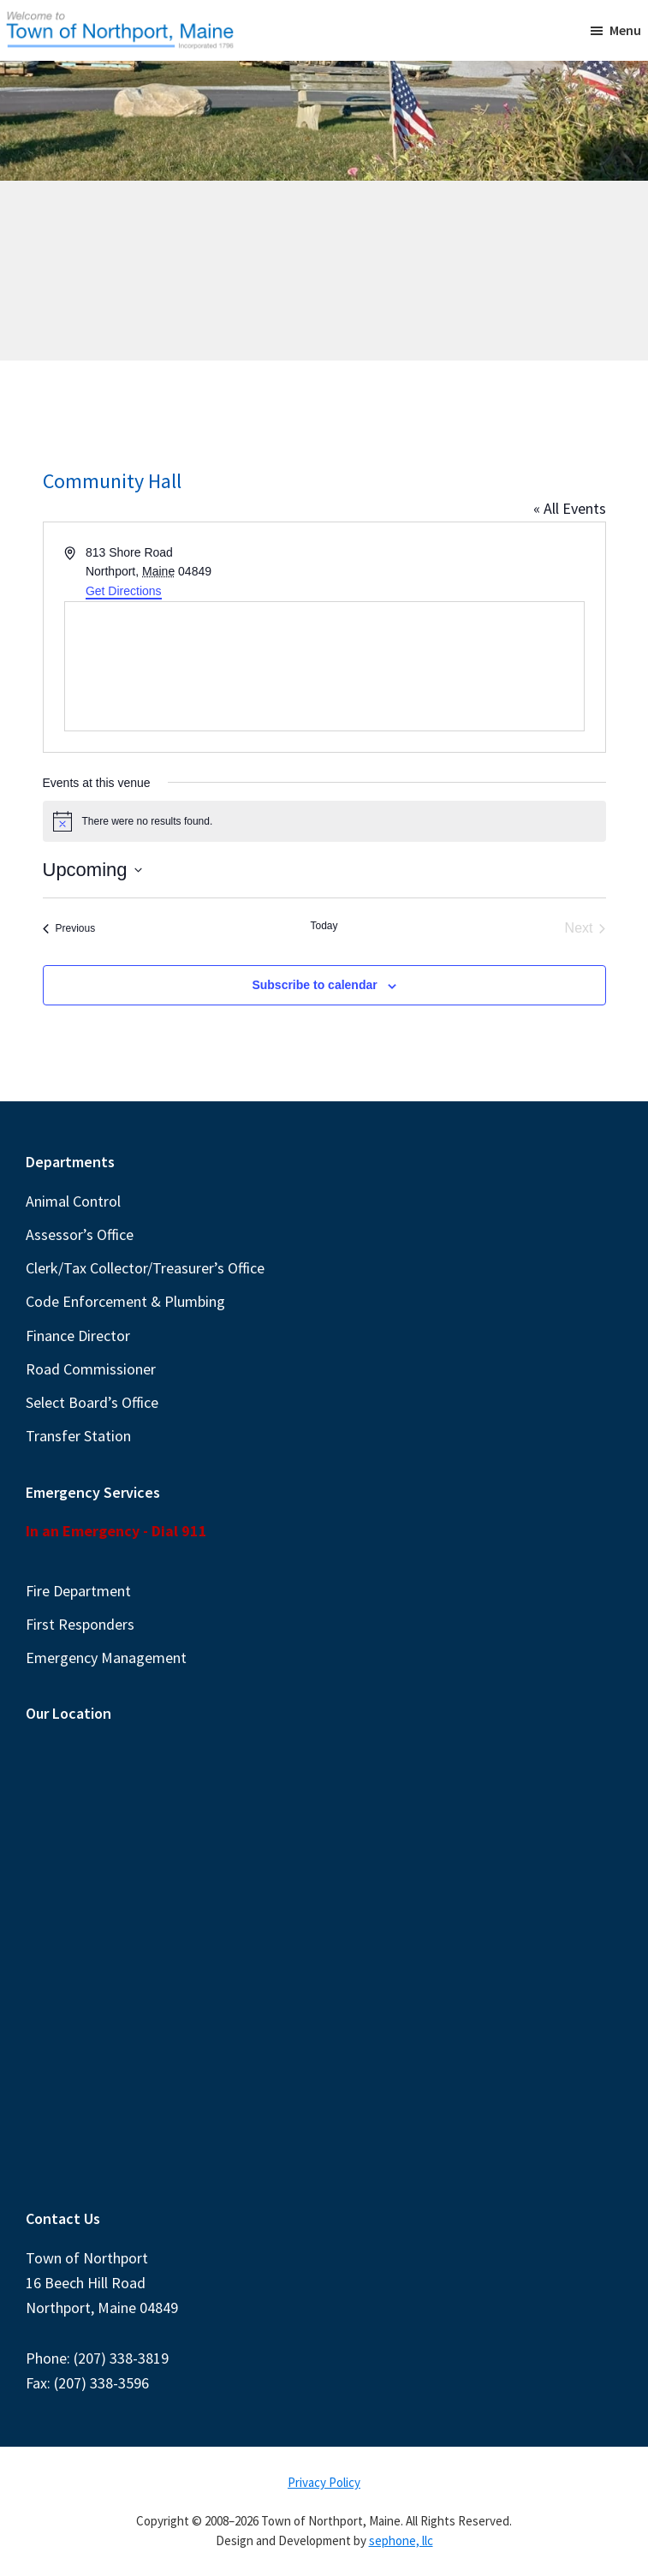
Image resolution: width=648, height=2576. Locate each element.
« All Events (569, 508)
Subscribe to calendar (314, 985)
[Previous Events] (69, 928)
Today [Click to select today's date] (323, 926)
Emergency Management (106, 1657)
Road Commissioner (91, 1369)
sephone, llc (401, 2540)
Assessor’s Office (80, 1234)
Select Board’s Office (92, 1402)
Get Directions (124, 591)
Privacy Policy (324, 2482)
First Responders (80, 1624)
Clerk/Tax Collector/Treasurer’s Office (145, 1268)
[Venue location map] (324, 666)
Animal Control (73, 1201)
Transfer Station (78, 1436)
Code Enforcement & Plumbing (125, 1301)
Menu (625, 30)
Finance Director (78, 1335)
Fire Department (78, 1591)
